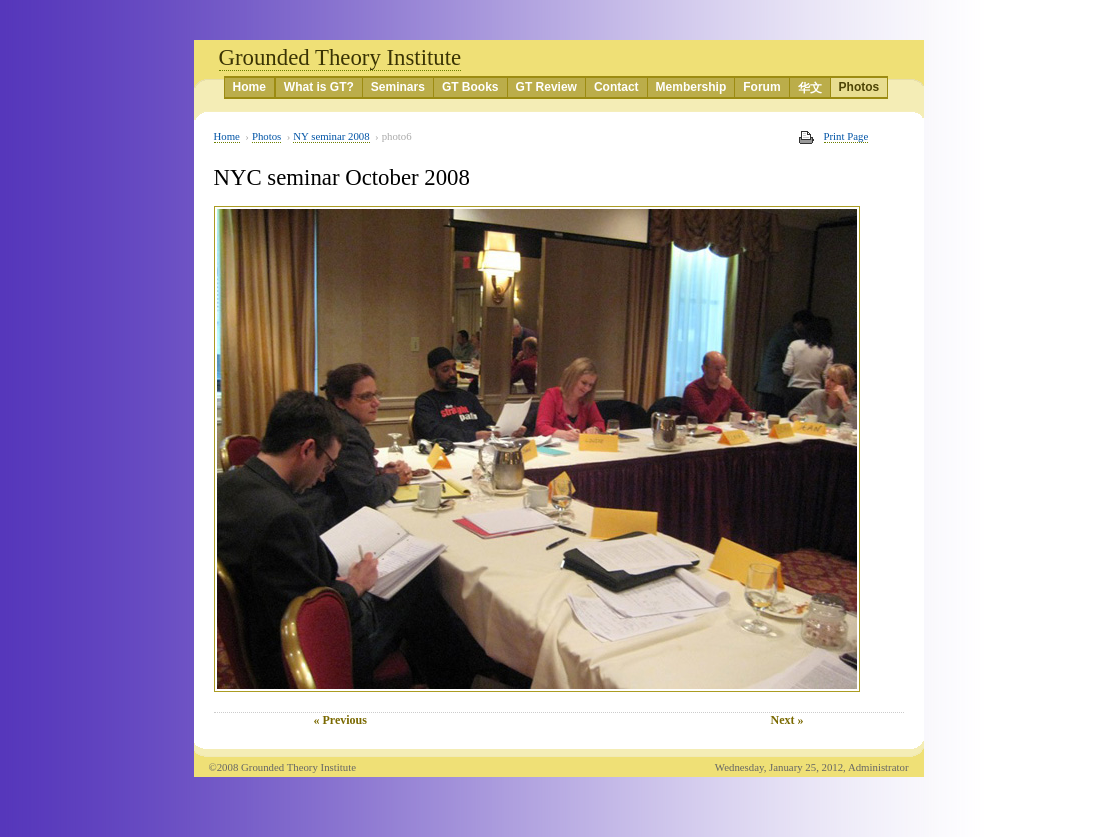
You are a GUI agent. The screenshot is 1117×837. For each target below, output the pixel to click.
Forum (761, 87)
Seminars (398, 87)
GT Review (546, 87)
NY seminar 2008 (331, 136)
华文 (810, 88)
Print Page (846, 136)
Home (249, 87)
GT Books (470, 87)
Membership (691, 87)
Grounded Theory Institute (340, 57)
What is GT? (319, 87)
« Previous (340, 720)
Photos (859, 87)
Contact (616, 87)
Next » (787, 720)
